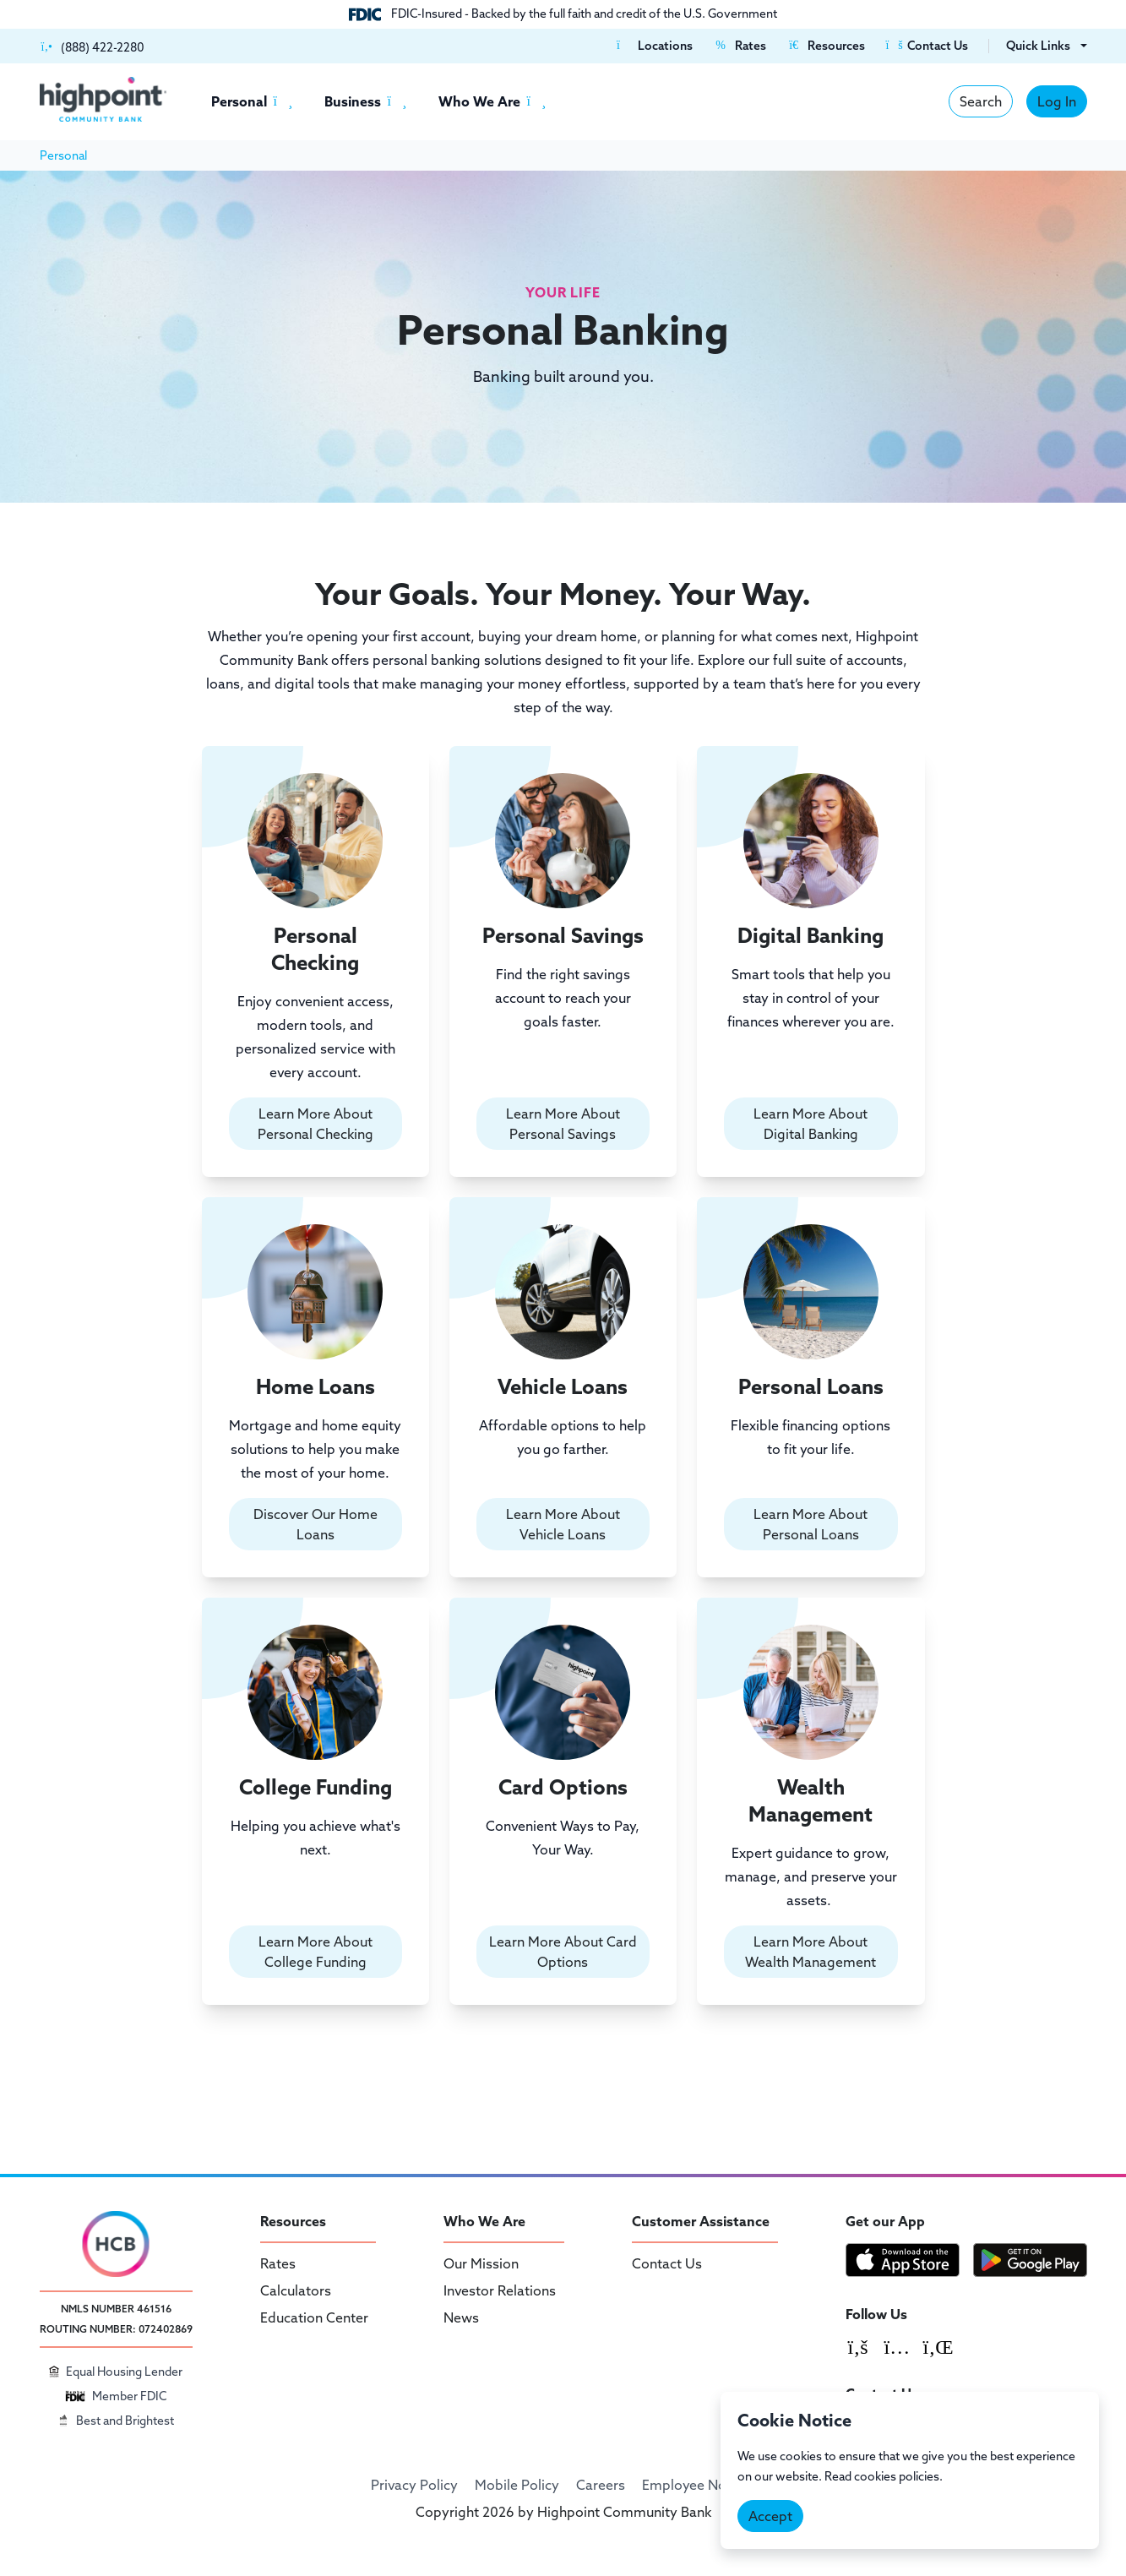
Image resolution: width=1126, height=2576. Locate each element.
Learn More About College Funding (315, 1951)
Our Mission (481, 2263)
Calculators (295, 2290)
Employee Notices (699, 2484)
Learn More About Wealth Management (810, 1951)
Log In (1056, 101)
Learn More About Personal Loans (810, 1524)
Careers (600, 2484)
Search (981, 101)
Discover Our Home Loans (315, 1524)
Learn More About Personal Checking (315, 1123)
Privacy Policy (414, 2484)
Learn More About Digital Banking (810, 1123)
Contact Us (667, 2263)
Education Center (314, 2317)
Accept (770, 2516)
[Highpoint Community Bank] (103, 99)
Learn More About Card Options (563, 1951)
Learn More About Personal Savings (563, 1123)
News (461, 2317)
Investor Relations (499, 2290)
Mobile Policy (517, 2484)
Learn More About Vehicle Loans (563, 1524)
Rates (278, 2263)
